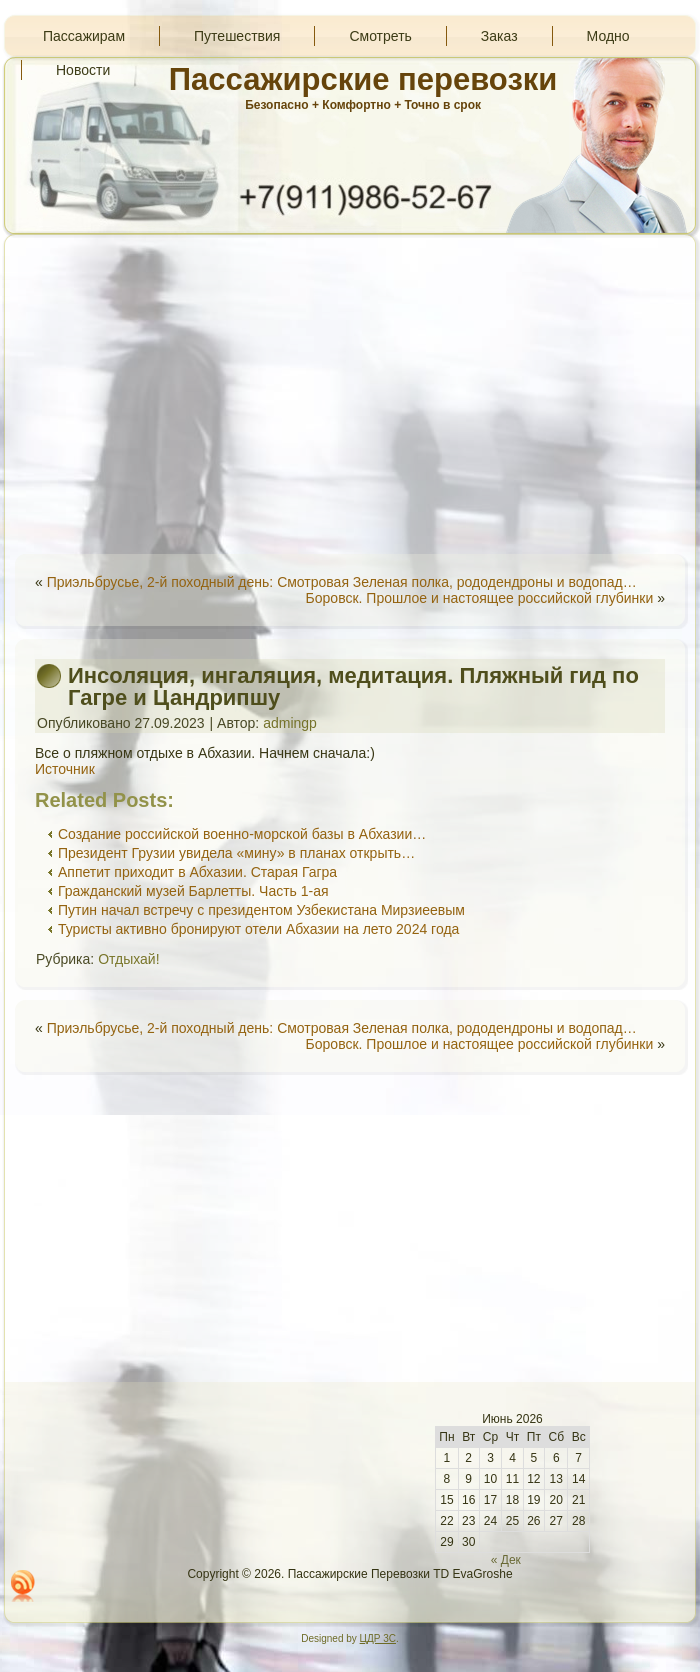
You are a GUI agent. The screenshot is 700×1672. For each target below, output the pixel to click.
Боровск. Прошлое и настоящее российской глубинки (480, 598)
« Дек (506, 1560)
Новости (83, 70)
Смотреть (380, 36)
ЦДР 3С (378, 1638)
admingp (290, 723)
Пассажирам (84, 36)
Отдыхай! (128, 959)
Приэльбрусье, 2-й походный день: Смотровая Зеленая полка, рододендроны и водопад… (342, 582)
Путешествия (237, 36)
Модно (608, 36)
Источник (65, 769)
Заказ (499, 36)
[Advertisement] (350, 394)
